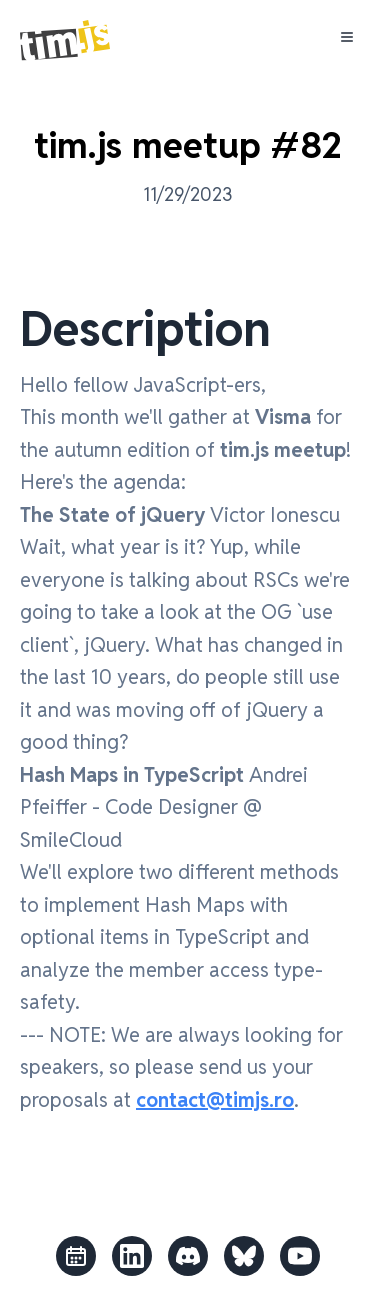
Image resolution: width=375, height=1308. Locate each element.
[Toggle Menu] (347, 37)
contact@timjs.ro (215, 1100)
